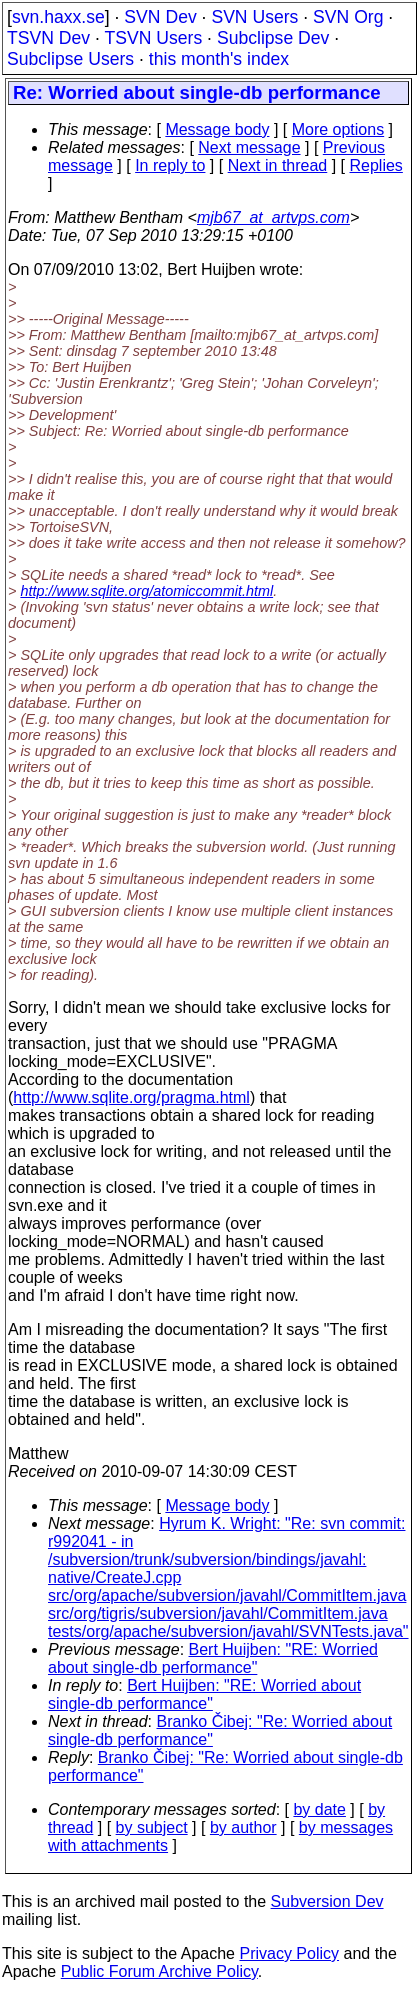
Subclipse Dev (273, 38)
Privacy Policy (289, 1953)
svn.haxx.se (58, 17)
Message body (217, 129)
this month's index (219, 59)
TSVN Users (153, 38)
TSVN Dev (48, 38)
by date (319, 1809)
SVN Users (254, 17)
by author (243, 1827)
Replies (376, 165)
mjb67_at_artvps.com (273, 217)
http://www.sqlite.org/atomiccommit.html (146, 591)
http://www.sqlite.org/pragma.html (131, 1097)
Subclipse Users (70, 59)
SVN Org (348, 17)
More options (338, 129)
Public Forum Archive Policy (159, 1971)
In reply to (170, 165)
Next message (249, 147)
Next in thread (278, 165)
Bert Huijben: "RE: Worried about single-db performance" (213, 1658)
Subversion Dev (327, 1901)
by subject (152, 1827)
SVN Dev (160, 17)
